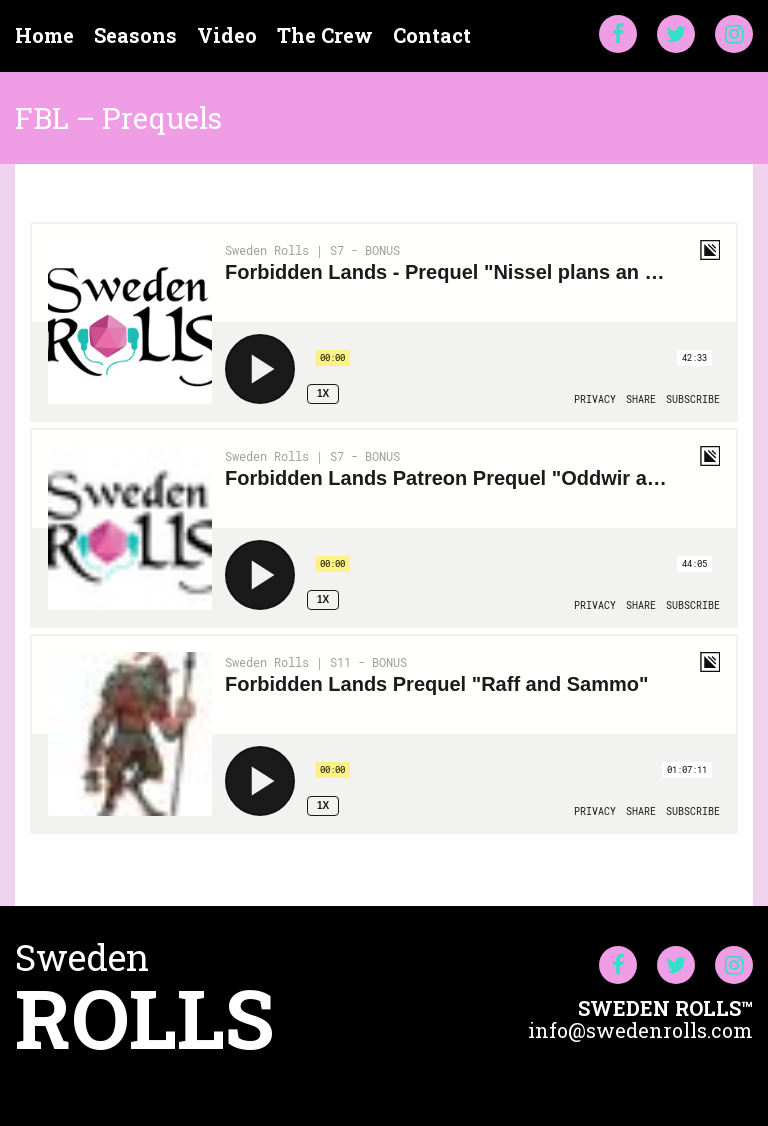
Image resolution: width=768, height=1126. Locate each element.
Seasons (135, 35)
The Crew (325, 35)
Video (227, 35)
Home (44, 35)
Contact (432, 35)
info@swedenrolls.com (640, 1030)
